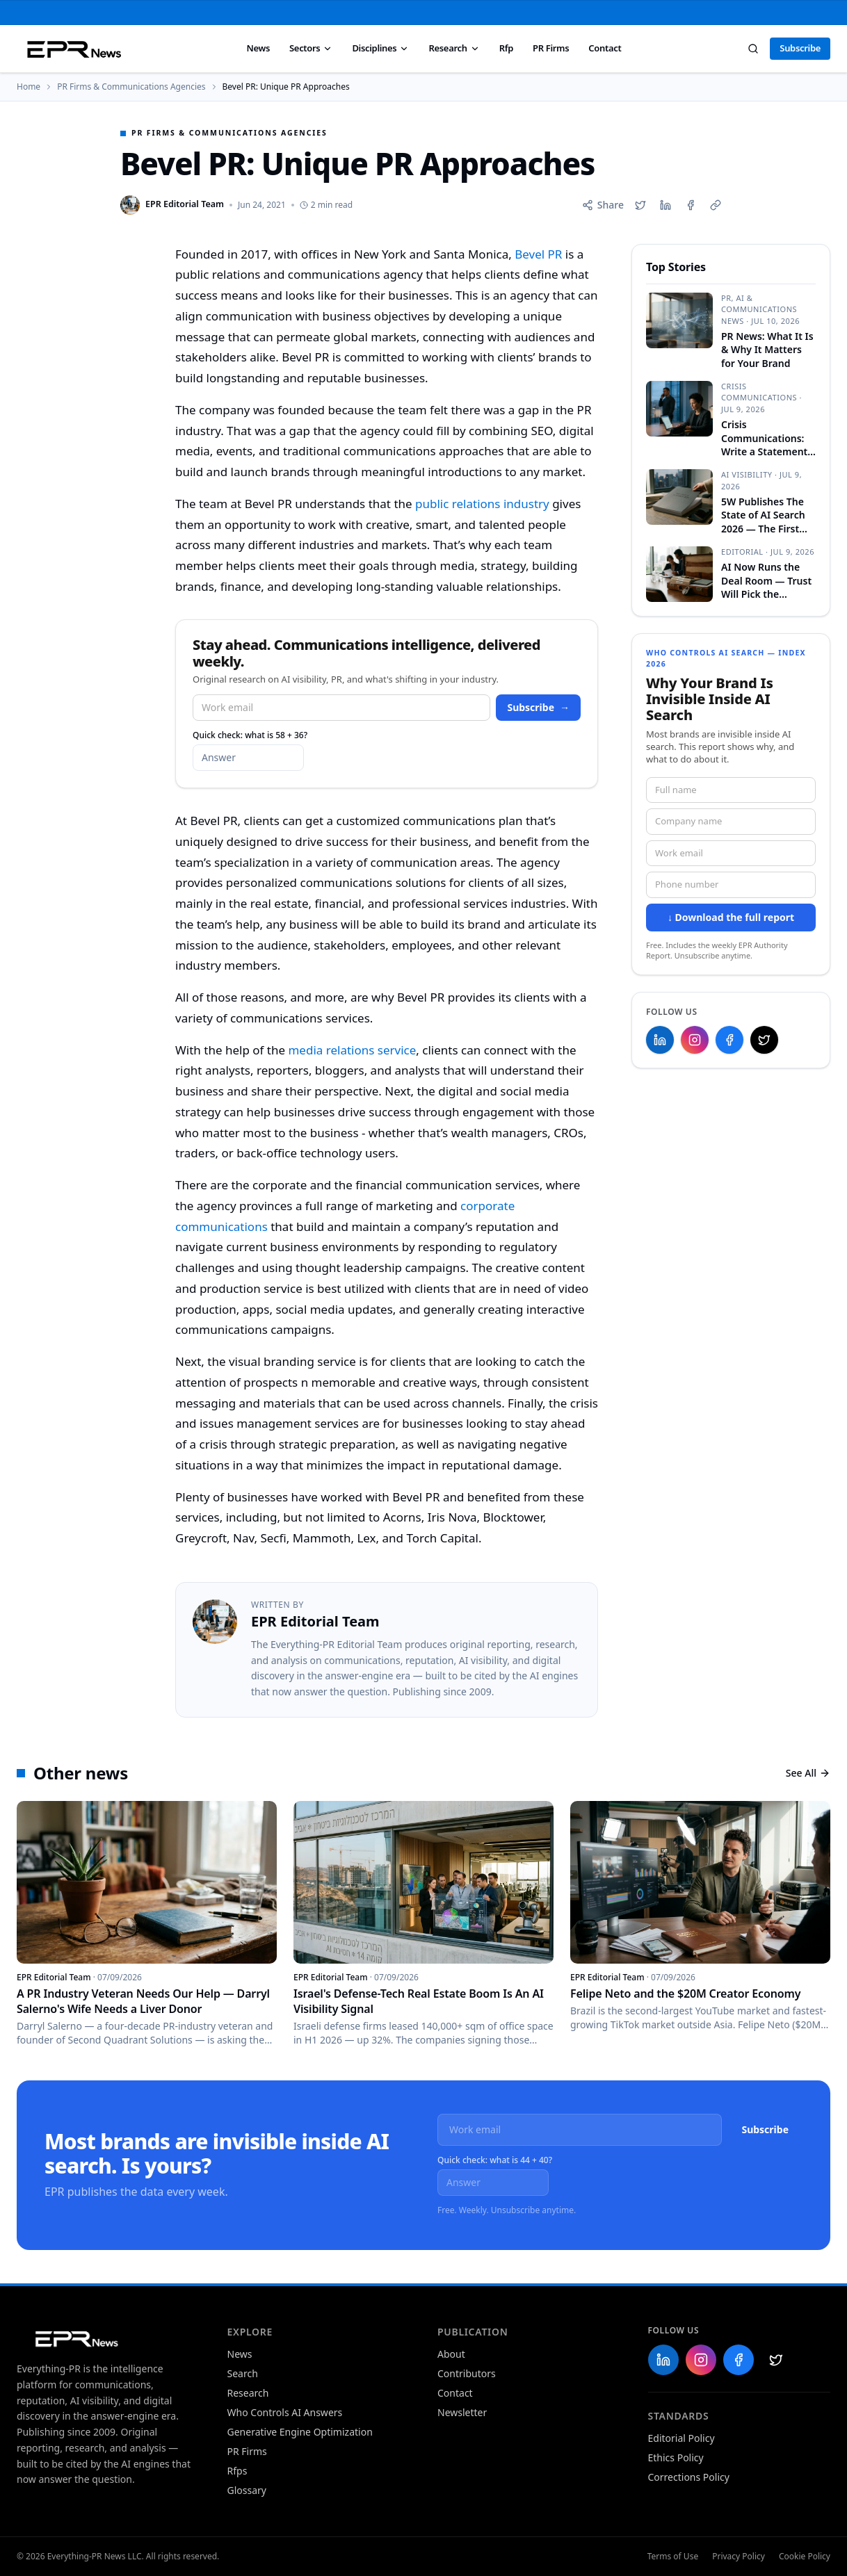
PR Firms (551, 48)
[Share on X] (640, 205)
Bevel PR (538, 254)
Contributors (466, 2373)
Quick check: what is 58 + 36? (250, 735)
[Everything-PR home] (108, 2337)
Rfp (506, 48)
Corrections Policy (688, 2477)
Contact (604, 48)
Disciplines (380, 48)
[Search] (753, 49)
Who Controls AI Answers (285, 2412)
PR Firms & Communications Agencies (131, 86)
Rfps (237, 2470)
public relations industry (482, 504)
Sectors (310, 48)
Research (453, 48)
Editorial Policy (681, 2438)
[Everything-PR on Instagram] (695, 1040)
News (258, 48)
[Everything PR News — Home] (71, 48)
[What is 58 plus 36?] (248, 757)
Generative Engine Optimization (300, 2431)
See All (808, 1772)
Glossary (246, 2490)
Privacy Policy (738, 2556)
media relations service (352, 1050)
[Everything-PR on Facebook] (729, 1040)
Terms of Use (672, 2556)
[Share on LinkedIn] (665, 205)
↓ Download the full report (731, 917)
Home (28, 86)
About (451, 2354)
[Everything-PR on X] (764, 1040)
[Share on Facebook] (690, 205)
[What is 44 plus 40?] (493, 2182)
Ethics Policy (676, 2457)
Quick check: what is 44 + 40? (494, 2160)
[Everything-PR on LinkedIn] (660, 1040)
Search (242, 2373)
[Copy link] (715, 205)
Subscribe (800, 48)
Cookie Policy (804, 2556)
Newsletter (462, 2412)
